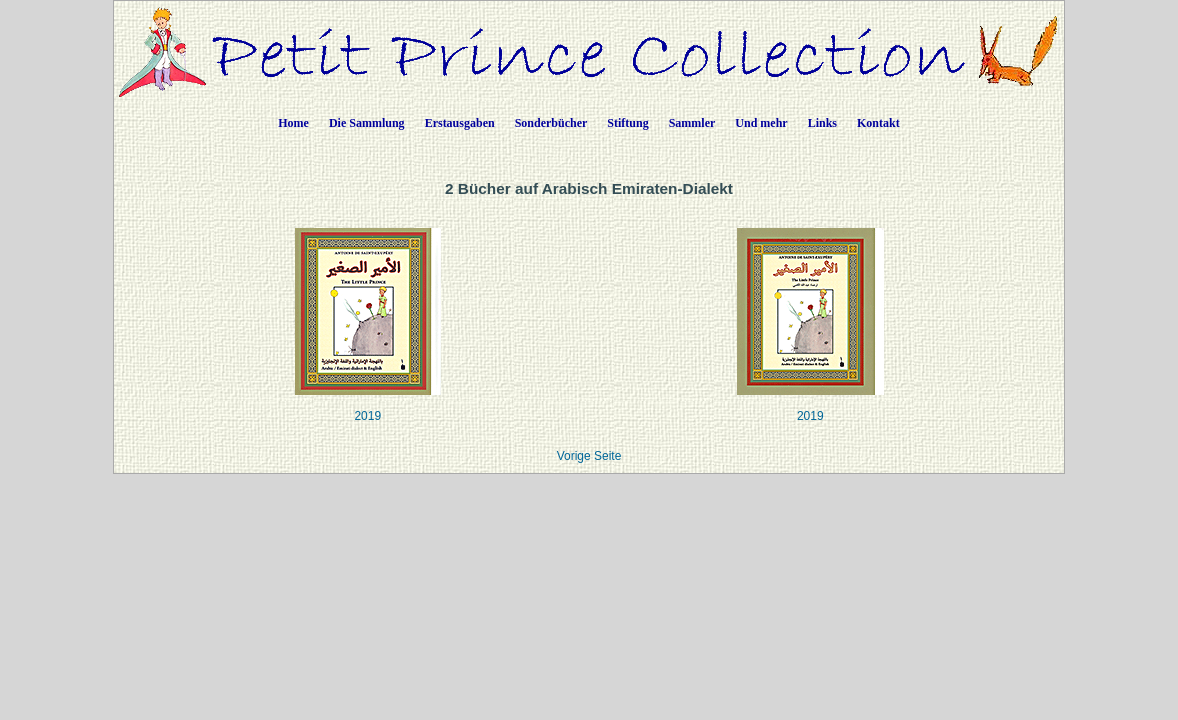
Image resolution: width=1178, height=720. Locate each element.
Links (822, 123)
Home (293, 123)
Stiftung (627, 123)
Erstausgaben (460, 123)
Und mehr (761, 123)
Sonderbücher (551, 123)
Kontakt (878, 123)
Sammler (692, 123)
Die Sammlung (367, 123)
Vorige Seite (589, 456)
